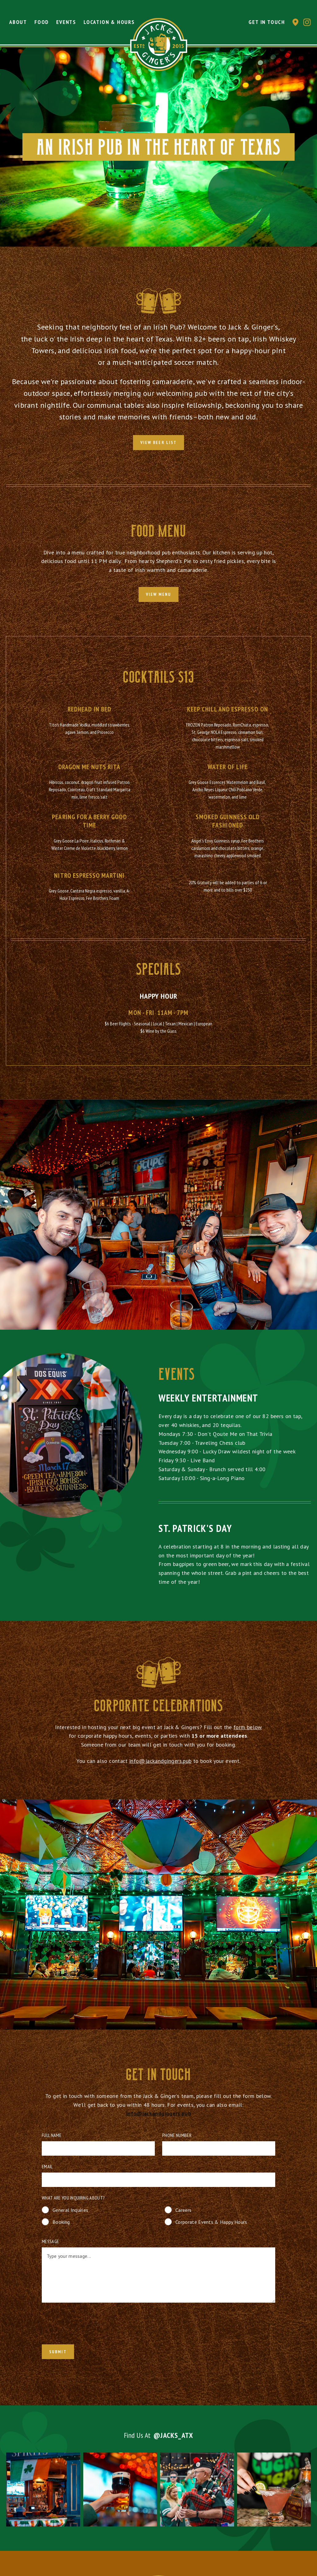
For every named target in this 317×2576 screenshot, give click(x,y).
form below (247, 1731)
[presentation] (84, 2325)
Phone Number (176, 2135)
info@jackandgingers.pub (160, 1765)
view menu (158, 594)
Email (47, 2166)
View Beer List (158, 442)
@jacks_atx (173, 2440)
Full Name (51, 2135)
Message (50, 2241)
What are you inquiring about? (73, 2198)
